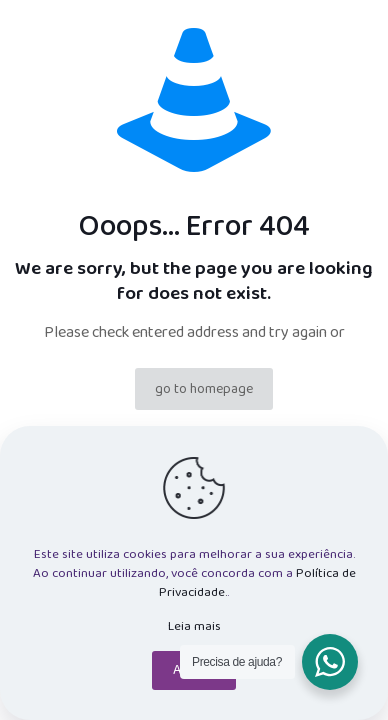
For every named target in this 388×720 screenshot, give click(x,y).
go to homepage (204, 389)
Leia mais (194, 626)
